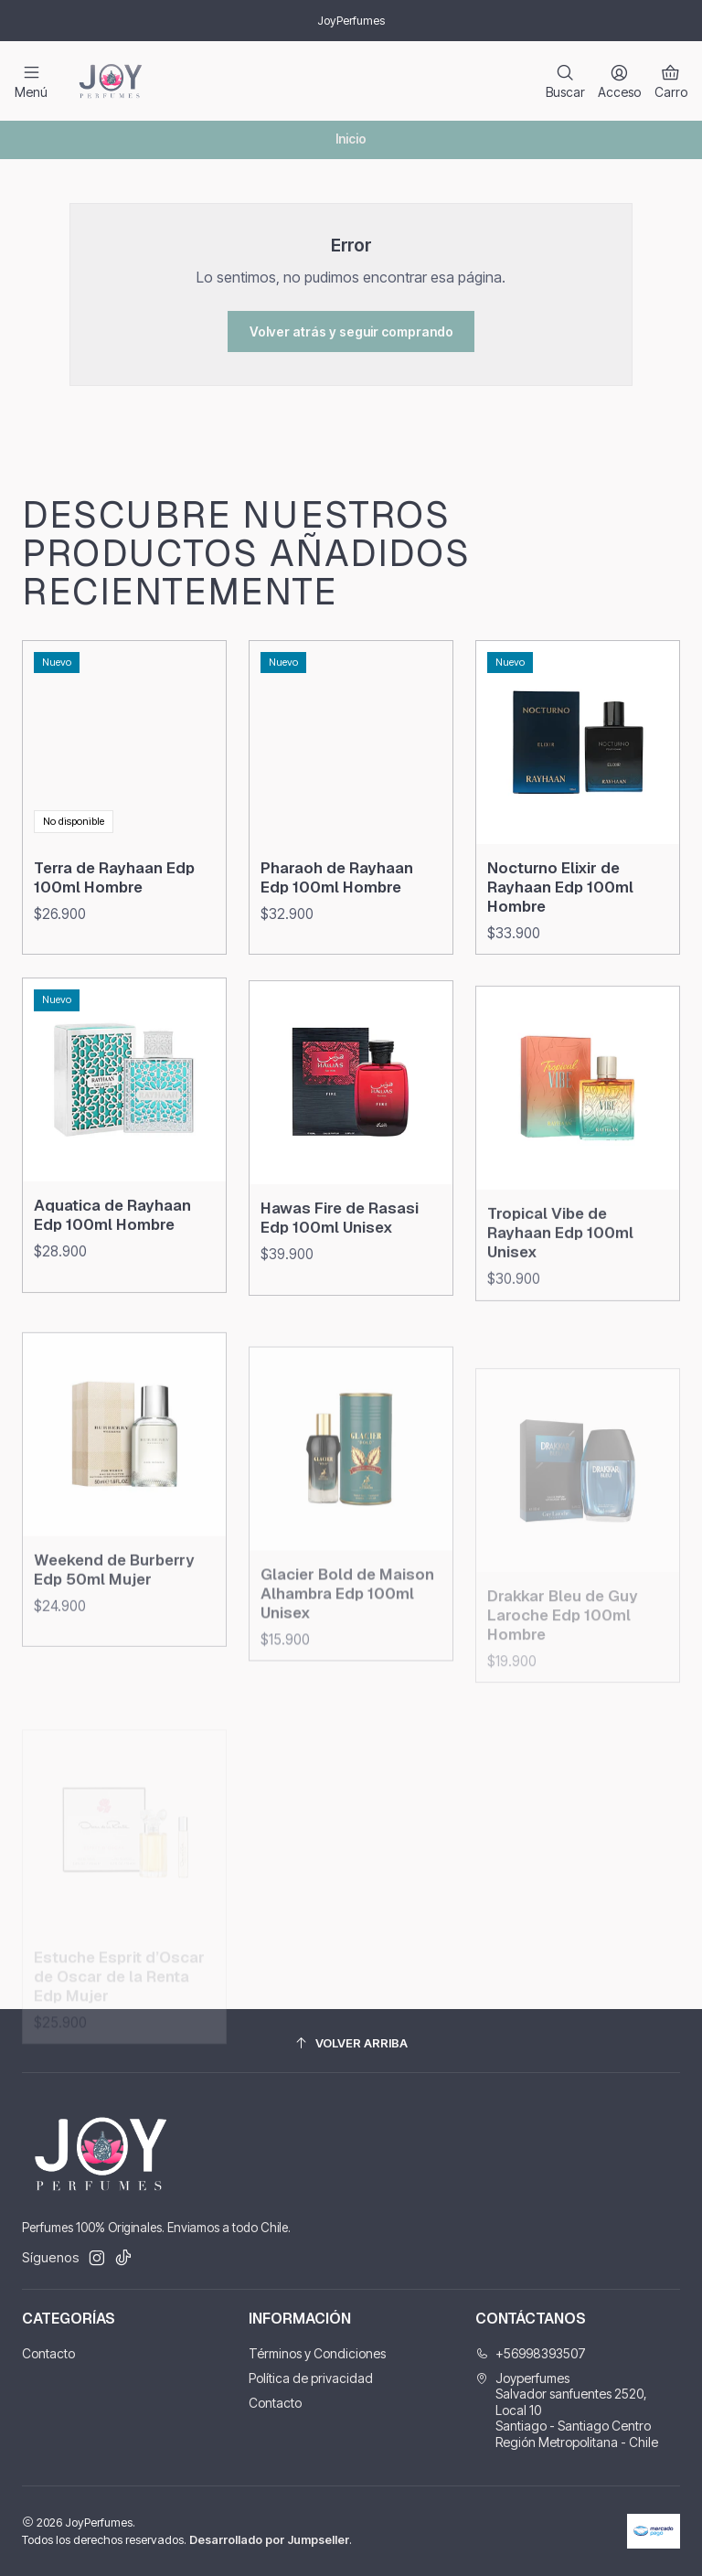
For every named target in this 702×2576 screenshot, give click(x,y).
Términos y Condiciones (317, 2353)
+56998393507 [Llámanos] (530, 2353)
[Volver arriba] (351, 2043)
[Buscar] (565, 81)
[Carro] (671, 81)
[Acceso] (619, 81)
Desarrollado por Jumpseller (269, 2540)
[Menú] (31, 81)
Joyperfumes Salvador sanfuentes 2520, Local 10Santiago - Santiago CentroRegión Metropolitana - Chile (566, 2410)
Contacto (48, 2353)
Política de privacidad (311, 2378)
